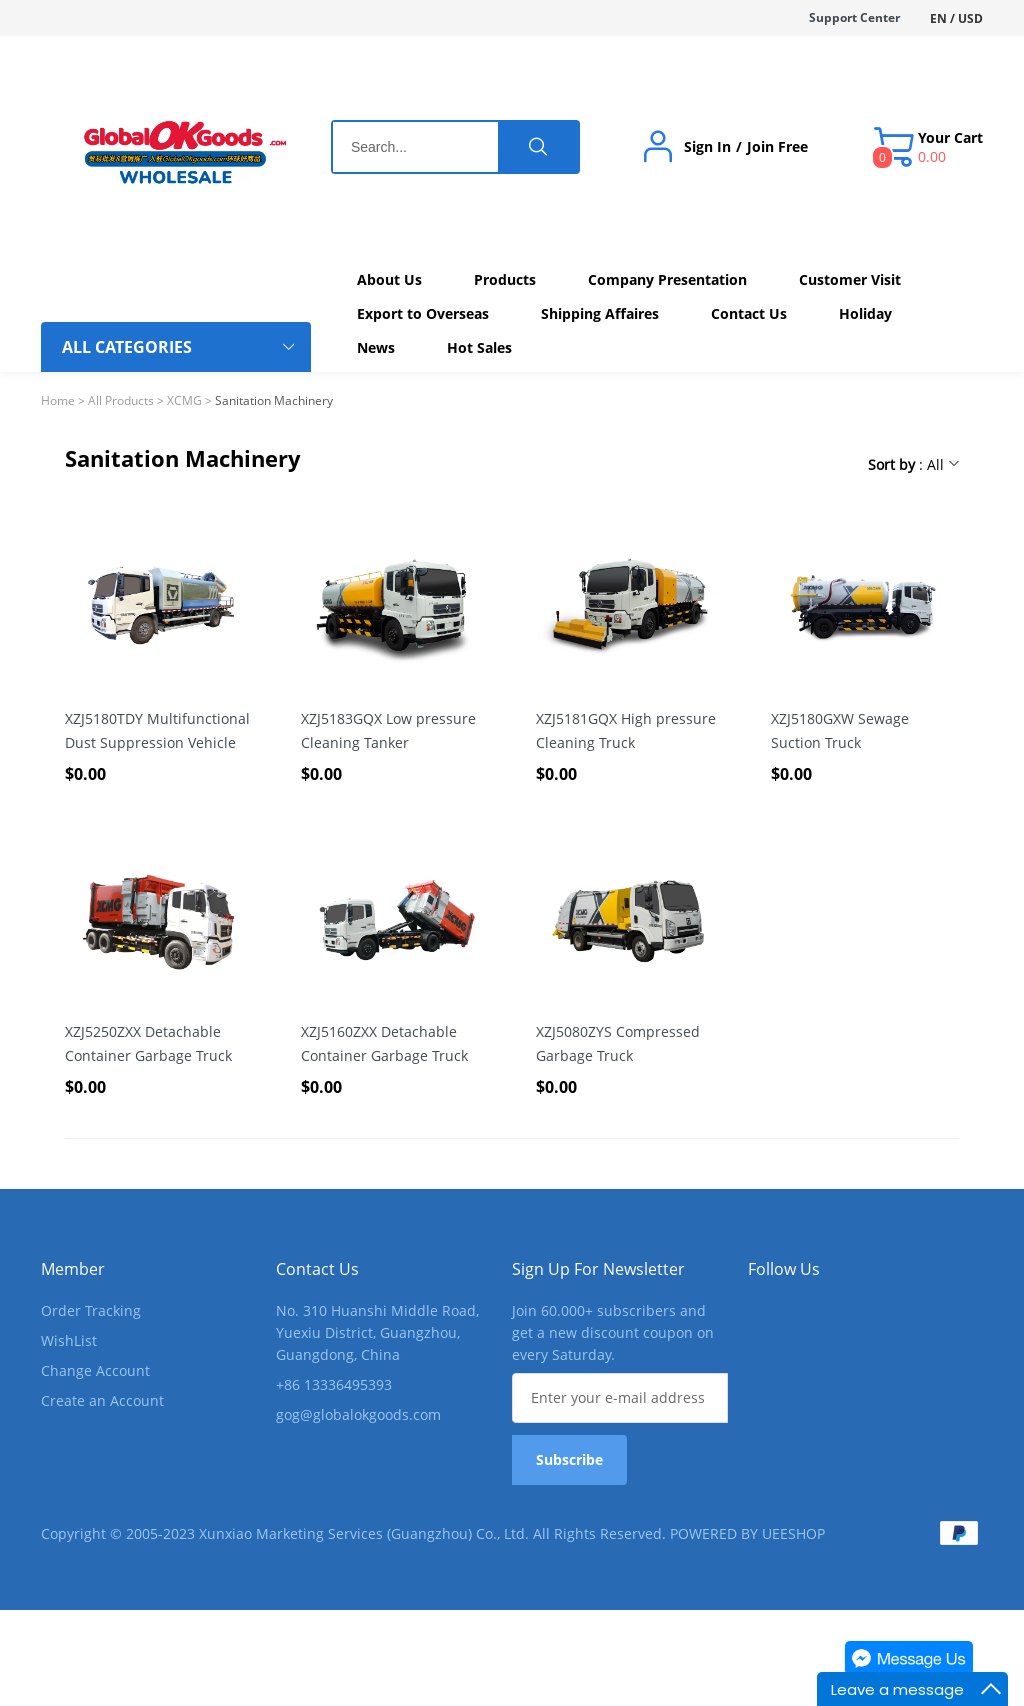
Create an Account (102, 1400)
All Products (121, 400)
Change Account (95, 1370)
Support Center (854, 17)
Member (73, 1269)
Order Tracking (91, 1310)
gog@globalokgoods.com (358, 1414)
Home (58, 400)
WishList (69, 1340)
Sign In (707, 147)
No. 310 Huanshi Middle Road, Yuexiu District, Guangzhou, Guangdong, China (377, 1332)
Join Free (777, 147)
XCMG (184, 400)
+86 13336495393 (334, 1384)
